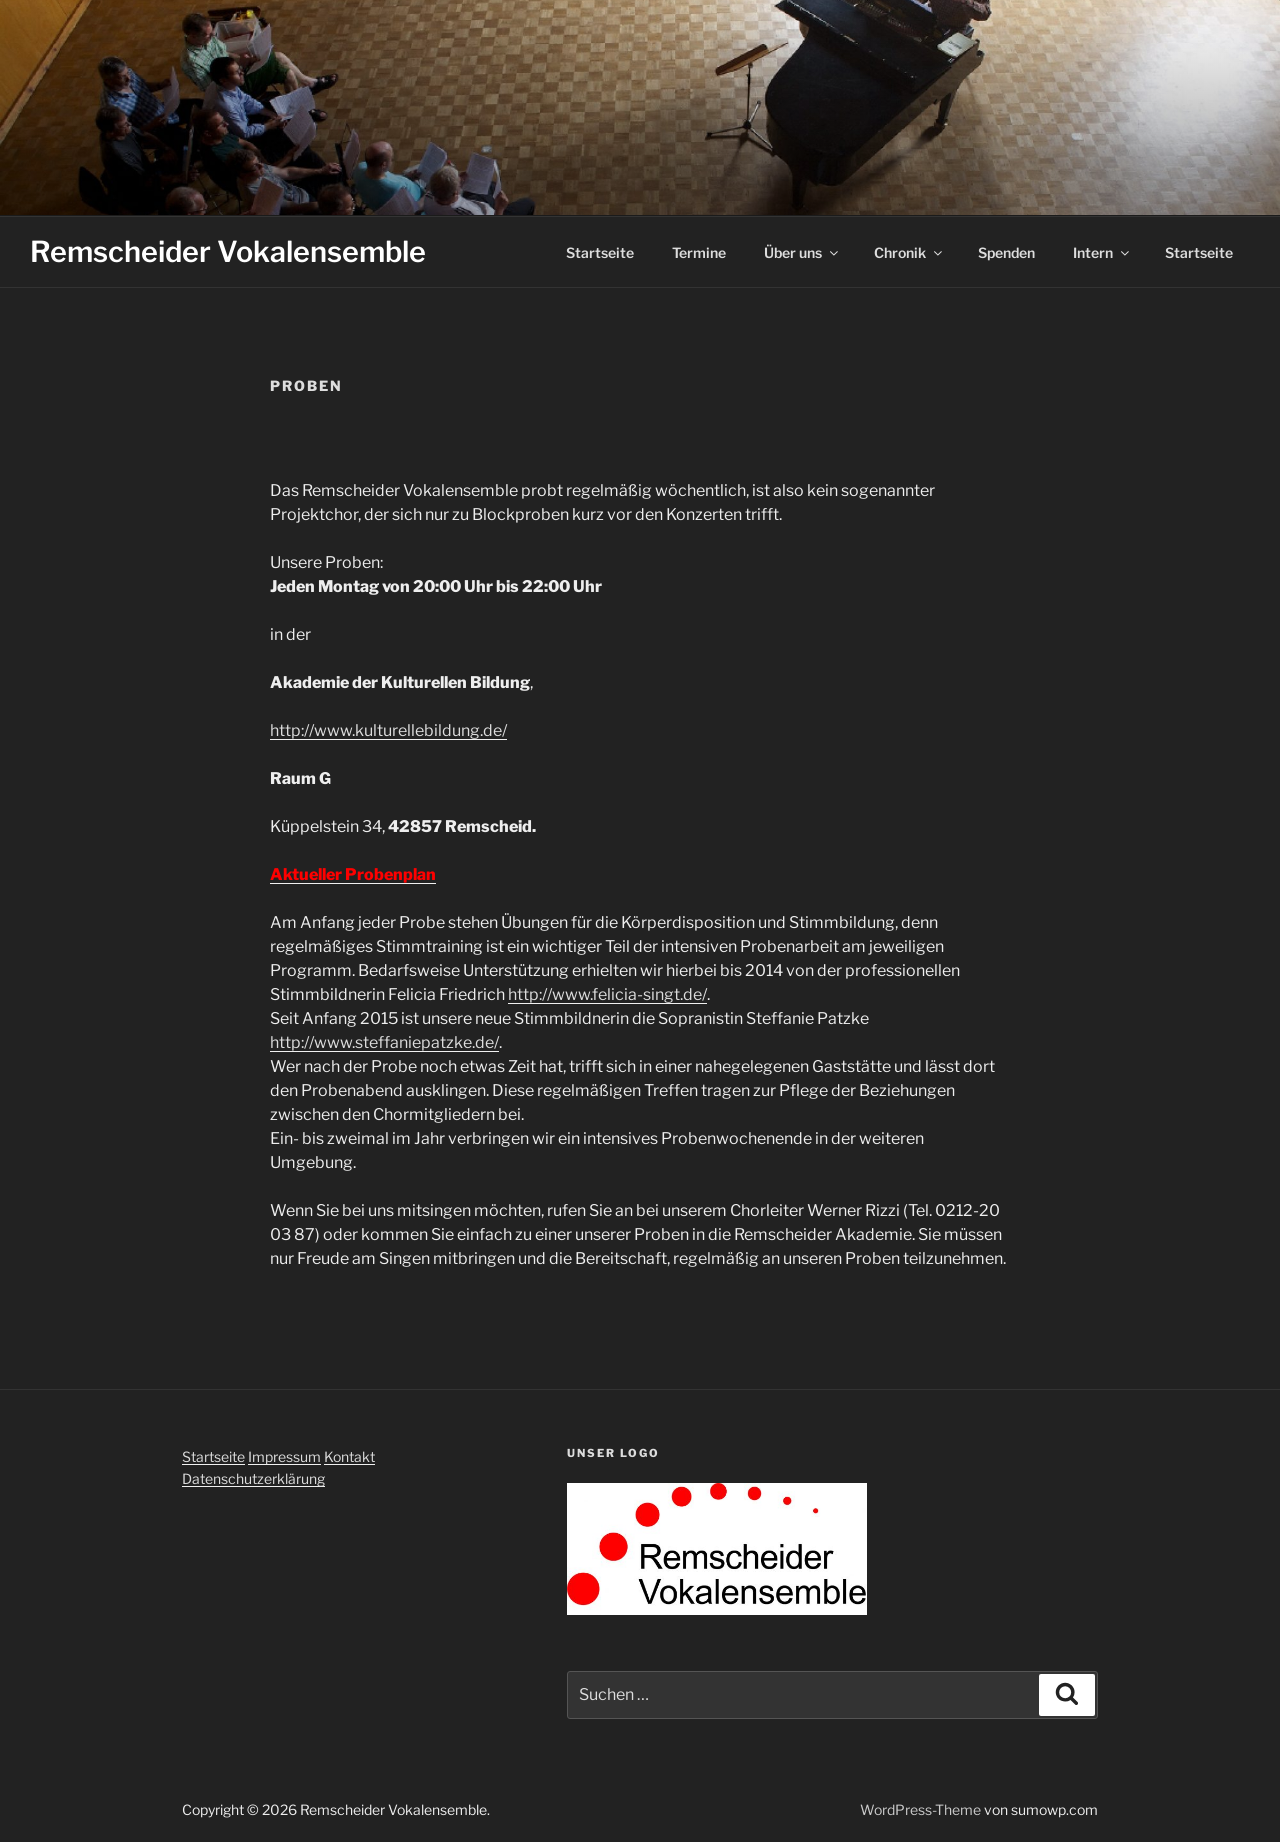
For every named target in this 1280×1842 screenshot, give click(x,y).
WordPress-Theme (920, 1809)
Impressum (284, 1456)
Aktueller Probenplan (353, 874)
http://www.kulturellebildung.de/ (388, 730)
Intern (1102, 252)
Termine (699, 252)
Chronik (909, 252)
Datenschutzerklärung (253, 1478)
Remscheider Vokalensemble (228, 251)
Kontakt (349, 1456)
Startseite (600, 252)
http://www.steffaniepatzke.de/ (384, 1042)
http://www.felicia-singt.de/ (607, 994)
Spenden (1006, 252)
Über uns (802, 252)
